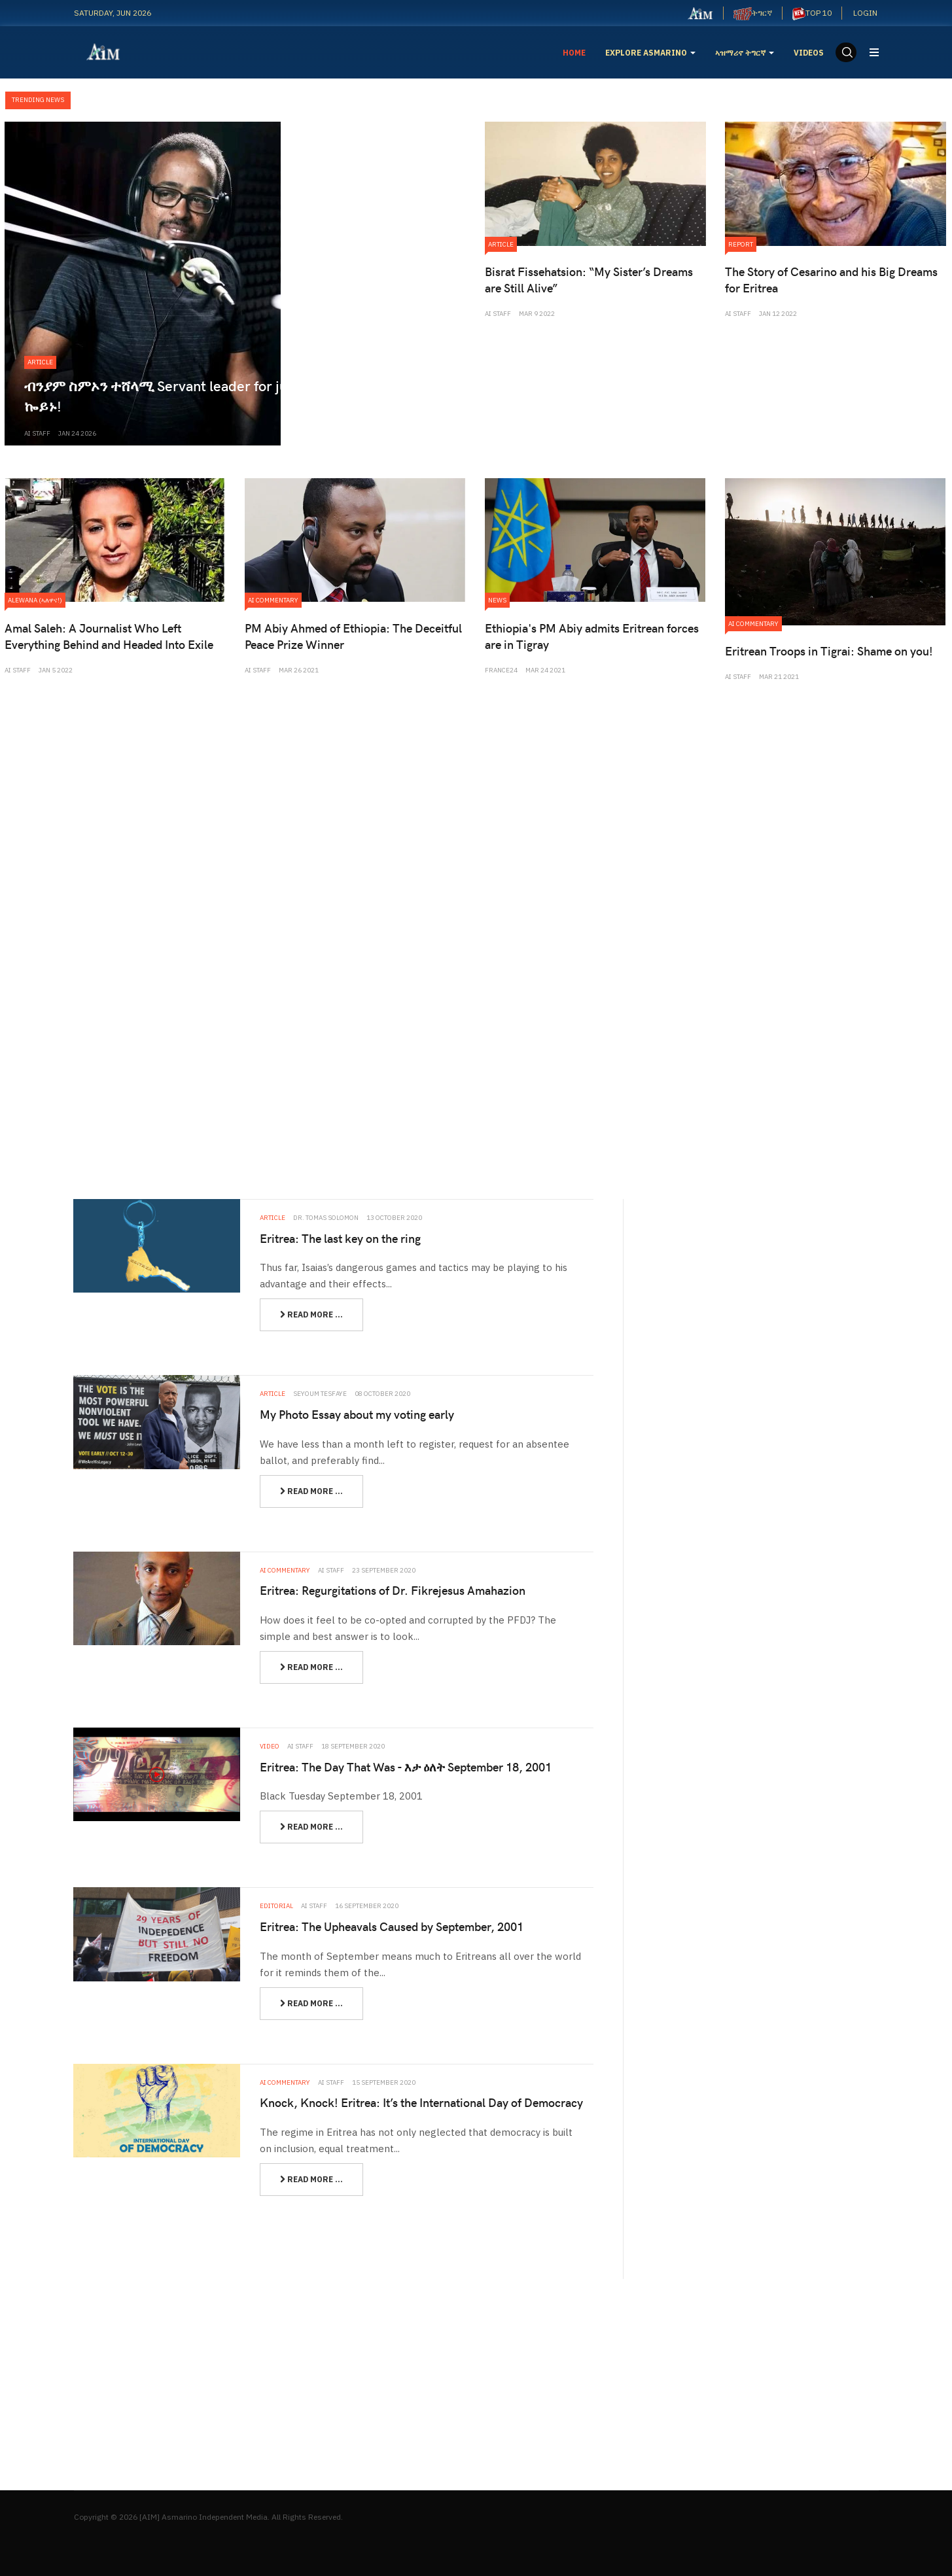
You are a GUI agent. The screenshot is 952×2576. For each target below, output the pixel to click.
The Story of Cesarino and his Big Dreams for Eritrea (831, 279)
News (497, 600)
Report (740, 244)
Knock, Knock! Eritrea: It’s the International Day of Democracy (421, 2102)
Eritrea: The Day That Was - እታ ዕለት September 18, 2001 (406, 1766)
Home (574, 53)
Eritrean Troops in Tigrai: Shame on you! (829, 650)
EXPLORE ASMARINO (650, 53)
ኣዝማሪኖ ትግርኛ (744, 53)
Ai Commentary (273, 600)
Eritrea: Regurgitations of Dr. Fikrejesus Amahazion (392, 1590)
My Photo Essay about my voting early (357, 1414)
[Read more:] (311, 1314)
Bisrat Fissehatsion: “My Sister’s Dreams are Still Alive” (589, 279)
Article (40, 362)
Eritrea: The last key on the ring (340, 1238)
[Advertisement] (476, 800)
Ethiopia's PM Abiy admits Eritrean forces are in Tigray (592, 635)
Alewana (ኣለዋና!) (35, 600)
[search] (846, 52)
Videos (809, 53)
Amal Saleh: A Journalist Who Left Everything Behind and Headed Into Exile (109, 635)
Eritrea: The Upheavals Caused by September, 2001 (391, 1926)
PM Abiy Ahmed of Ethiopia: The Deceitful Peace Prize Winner (353, 635)
